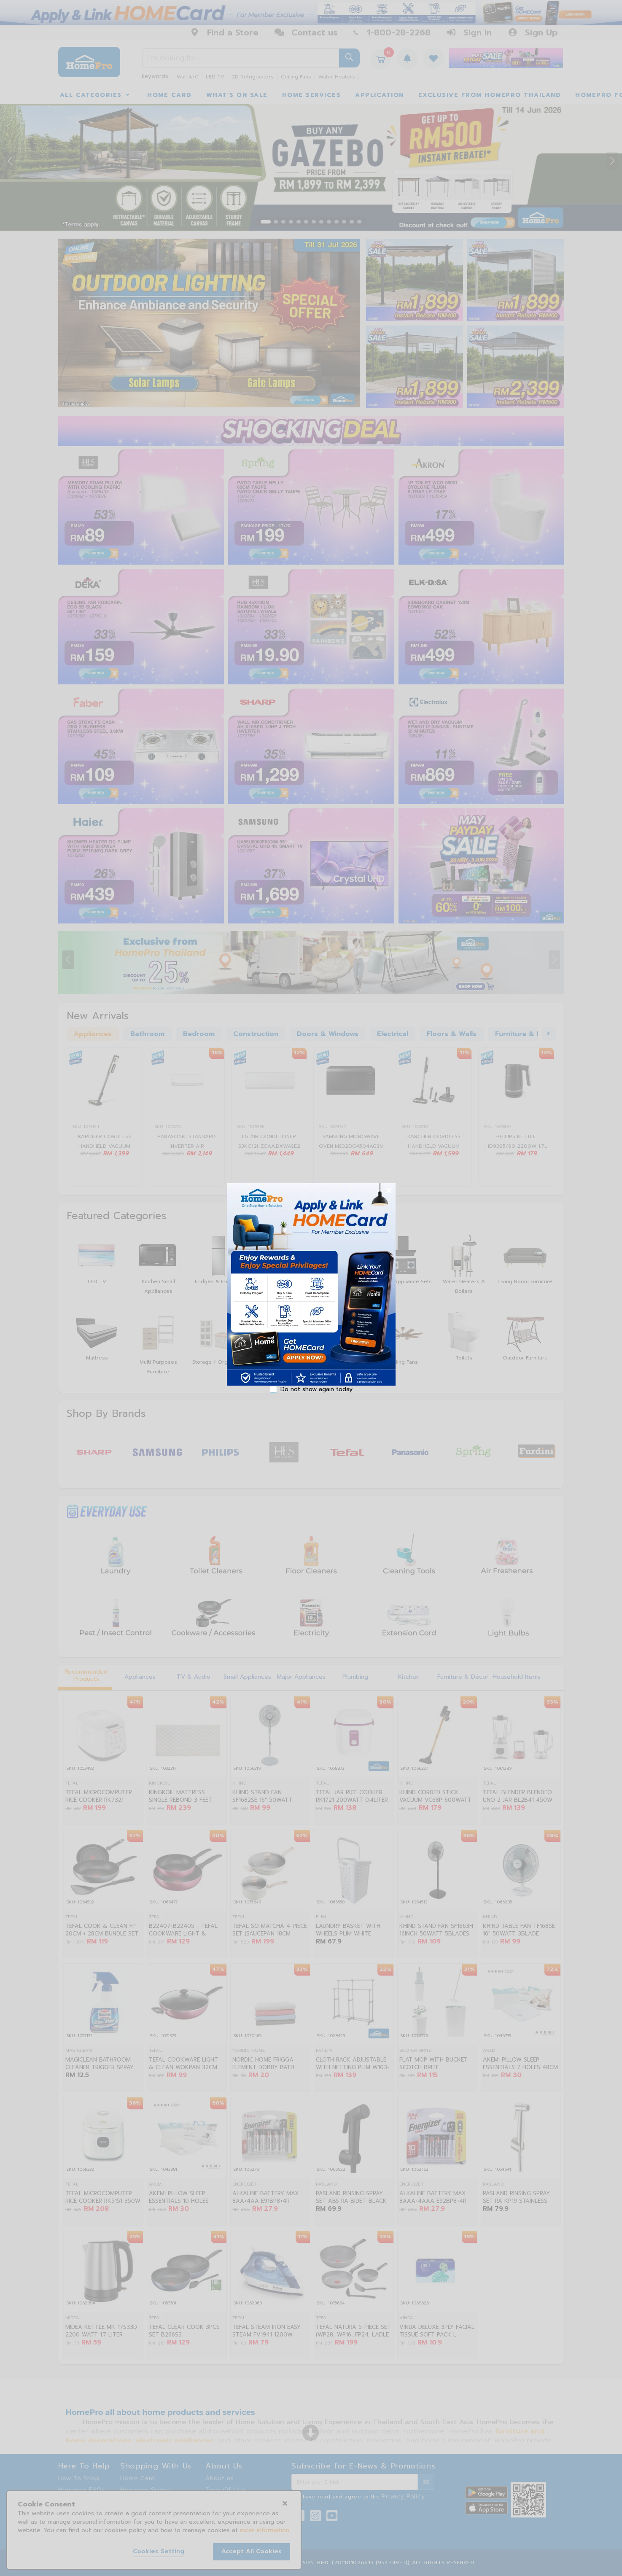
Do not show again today (316, 1389)
